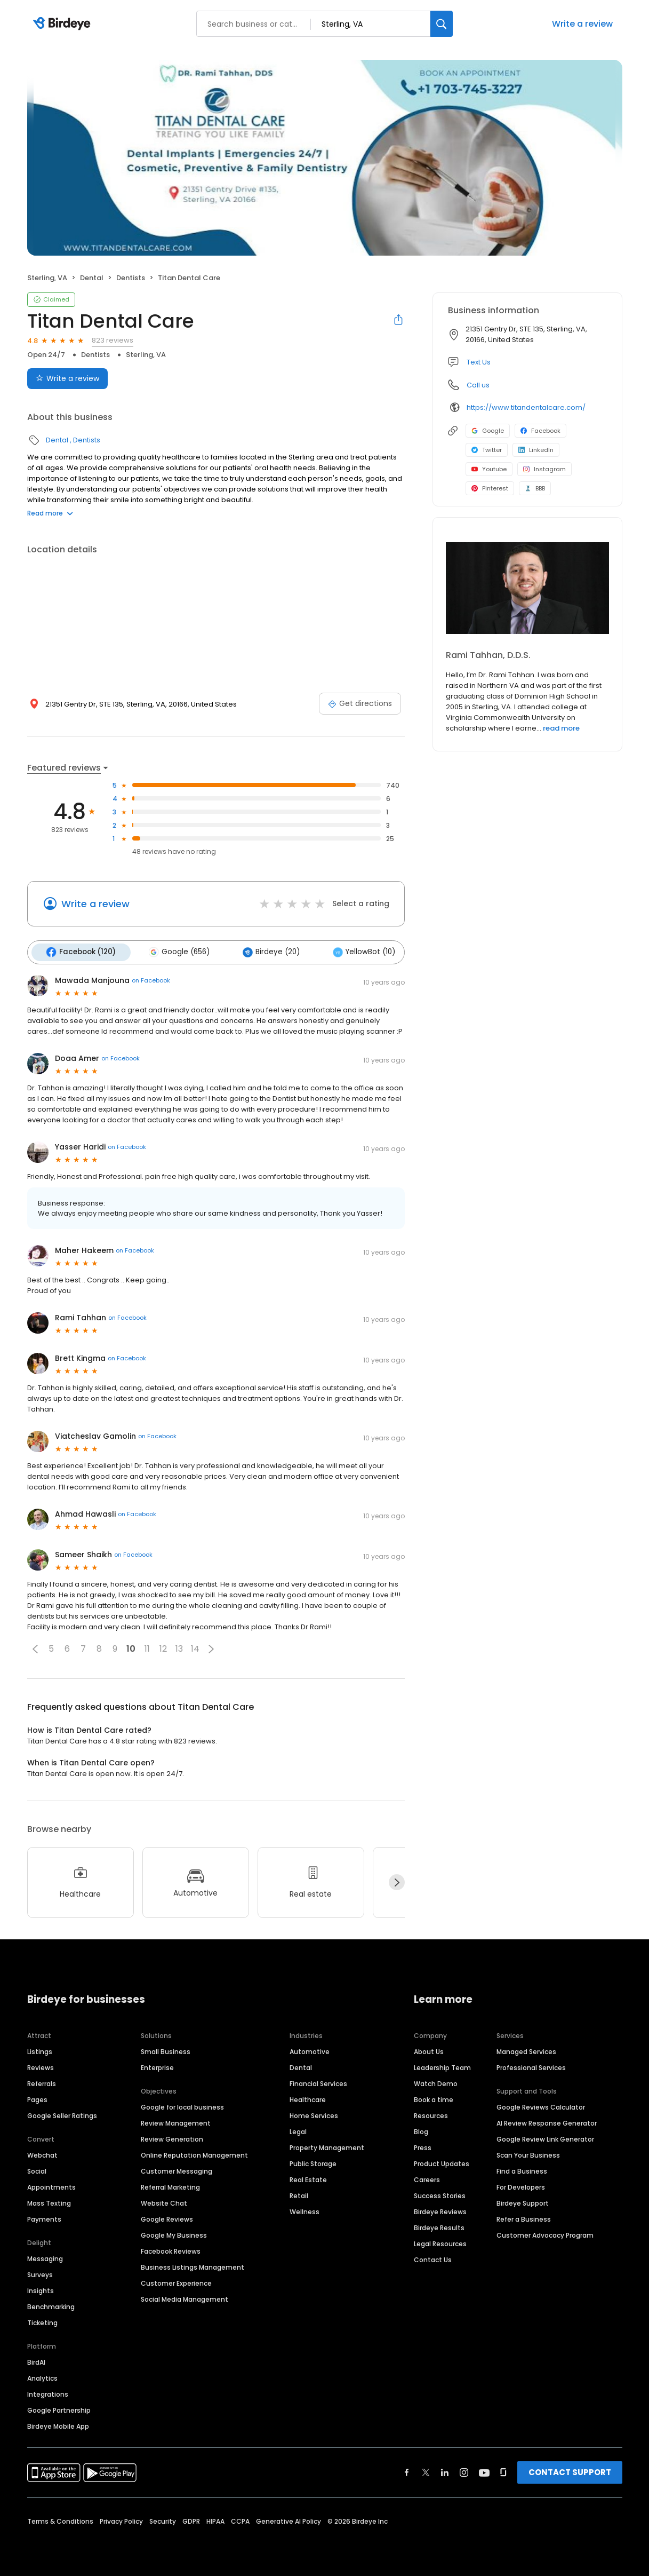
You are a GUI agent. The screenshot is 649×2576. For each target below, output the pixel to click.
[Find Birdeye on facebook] (407, 2471)
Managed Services (526, 2050)
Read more (50, 513)
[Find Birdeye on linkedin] (444, 2471)
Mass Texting (49, 2201)
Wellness (304, 2210)
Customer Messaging (176, 2169)
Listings (39, 2050)
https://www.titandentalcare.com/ (526, 407)
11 (147, 1648)
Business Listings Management (192, 2265)
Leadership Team (442, 2066)
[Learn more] (527, 588)
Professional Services (531, 2066)
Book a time (433, 2098)
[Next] (397, 1881)
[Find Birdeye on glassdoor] (503, 2471)
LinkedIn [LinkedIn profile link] (536, 450)
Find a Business (521, 2169)
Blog (421, 2130)
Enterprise (157, 2066)
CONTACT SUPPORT (569, 2470)
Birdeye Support (522, 2201)
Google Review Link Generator (545, 2137)
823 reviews (112, 340)
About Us (429, 2050)
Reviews (40, 2066)
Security (162, 2519)
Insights (40, 2289)
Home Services (314, 2114)
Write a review (582, 24)
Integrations (47, 2392)
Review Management (176, 2121)
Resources (431, 2114)
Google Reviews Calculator (540, 2105)
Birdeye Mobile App (58, 2424)
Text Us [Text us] (479, 362)
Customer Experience (176, 2281)
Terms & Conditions (60, 2519)
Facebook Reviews (171, 2249)
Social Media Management (184, 2297)
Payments (44, 2217)
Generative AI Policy (288, 2519)
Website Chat (164, 2201)
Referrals (41, 2082)
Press (422, 2146)
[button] (35, 1647)
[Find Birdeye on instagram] (464, 2471)
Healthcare (308, 2098)
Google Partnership (59, 2408)
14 (195, 1648)
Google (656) (176, 951)
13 (179, 1648)
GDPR (191, 2519)
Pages (37, 2098)
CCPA (240, 2519)
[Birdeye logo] (63, 24)
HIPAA (215, 2519)
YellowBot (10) (356, 951)
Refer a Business (523, 2217)
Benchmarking (51, 2305)
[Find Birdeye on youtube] (484, 2471)
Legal (298, 2130)
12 (163, 1648)
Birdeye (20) (265, 951)
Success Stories (440, 2194)
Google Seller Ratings (62, 2114)
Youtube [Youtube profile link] (489, 469)
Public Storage (313, 2162)
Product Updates (441, 2162)
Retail (299, 2194)
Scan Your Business (528, 2153)
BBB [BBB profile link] (535, 488)
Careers (427, 2178)
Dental (91, 278)
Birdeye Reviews (440, 2210)
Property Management (327, 2146)
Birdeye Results (439, 2226)
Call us (478, 385)
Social (36, 2169)
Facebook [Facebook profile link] (540, 430)
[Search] (441, 24)
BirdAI (36, 2360)
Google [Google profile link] (487, 430)
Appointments (51, 2185)
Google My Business (174, 2233)
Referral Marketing (170, 2185)
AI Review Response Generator (546, 2121)
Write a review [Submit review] (67, 378)
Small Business (165, 2050)
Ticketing (42, 2321)
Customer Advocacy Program (545, 2233)
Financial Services (318, 2082)
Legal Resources (440, 2242)
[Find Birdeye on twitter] (426, 2471)
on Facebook (151, 979)
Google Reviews (167, 2217)
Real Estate (308, 2178)
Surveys (40, 2273)
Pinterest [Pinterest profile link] (489, 488)
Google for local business (182, 2105)
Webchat (42, 2153)
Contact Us (433, 2258)
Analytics (42, 2376)
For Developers (520, 2185)
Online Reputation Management (194, 2153)
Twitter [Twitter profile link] (486, 450)
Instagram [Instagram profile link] (544, 469)
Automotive (310, 2050)
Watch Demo (436, 2082)
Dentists (130, 278)
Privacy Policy (121, 2519)
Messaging (45, 2257)
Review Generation (172, 2137)
